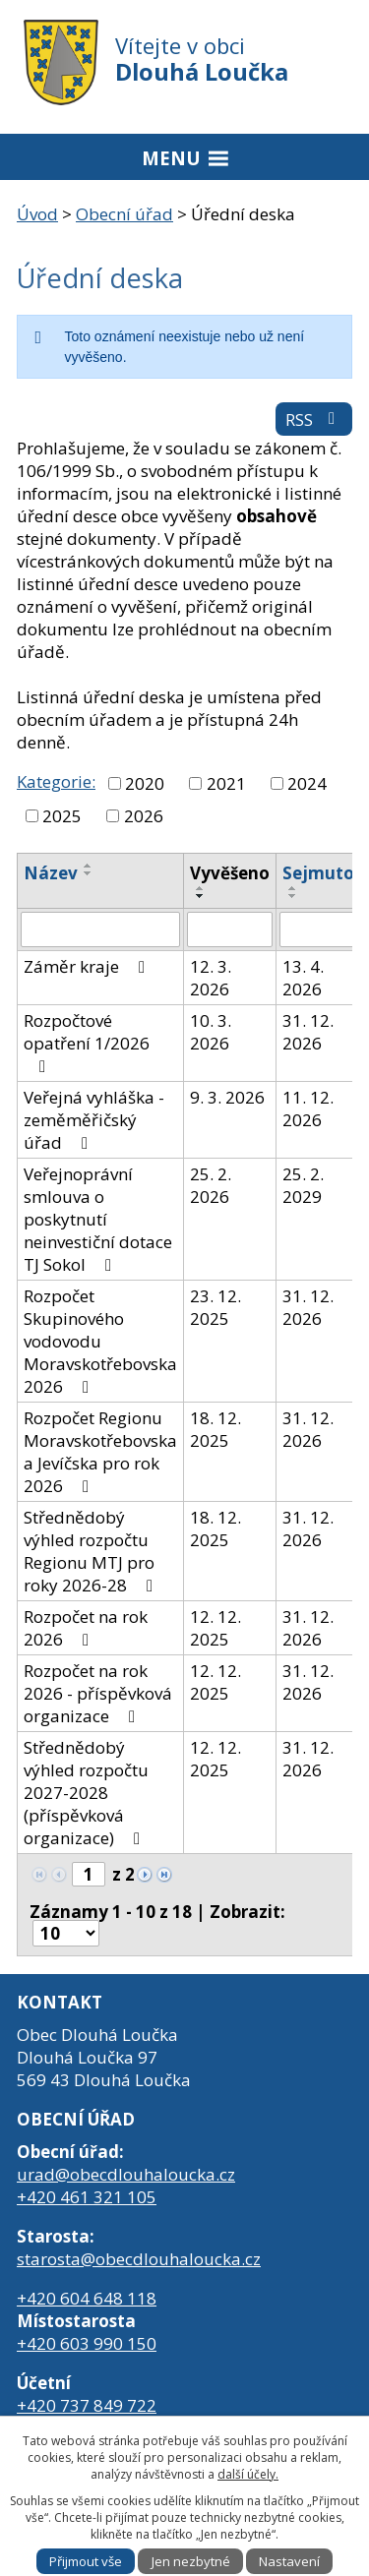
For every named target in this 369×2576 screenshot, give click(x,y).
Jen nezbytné (191, 2561)
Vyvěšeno (230, 873)
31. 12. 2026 (308, 1031)
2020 (144, 783)
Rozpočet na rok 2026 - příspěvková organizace (98, 1693)
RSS (313, 419)
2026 (143, 816)
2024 (307, 783)
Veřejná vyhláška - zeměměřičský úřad (94, 1120)
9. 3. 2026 (227, 1097)
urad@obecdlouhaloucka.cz (126, 2174)
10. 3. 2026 (210, 1031)
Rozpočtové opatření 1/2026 (87, 1042)
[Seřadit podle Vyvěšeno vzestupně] (201, 888)
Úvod (37, 214)
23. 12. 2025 (215, 1307)
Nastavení (289, 2561)
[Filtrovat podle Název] (100, 929)
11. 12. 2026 (308, 1108)
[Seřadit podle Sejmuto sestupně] (293, 896)
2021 (226, 783)
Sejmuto (318, 873)
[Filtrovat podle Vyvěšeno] (230, 929)
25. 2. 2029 (303, 1185)
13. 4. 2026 (303, 977)
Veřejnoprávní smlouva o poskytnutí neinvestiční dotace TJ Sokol (98, 1219)
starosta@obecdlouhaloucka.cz (139, 2258)
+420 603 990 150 (86, 2343)
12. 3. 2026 (210, 977)
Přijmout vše (85, 2561)
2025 (62, 816)
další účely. (247, 2474)
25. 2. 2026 (210, 1185)
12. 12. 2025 (215, 1627)
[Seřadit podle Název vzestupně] (88, 865)
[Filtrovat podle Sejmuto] (318, 929)
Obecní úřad (124, 214)
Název (51, 873)
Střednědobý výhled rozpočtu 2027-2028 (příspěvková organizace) (86, 1792)
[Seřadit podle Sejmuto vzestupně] (293, 888)
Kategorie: (56, 781)
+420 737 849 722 (86, 2405)
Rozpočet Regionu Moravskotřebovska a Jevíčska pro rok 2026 (100, 1452)
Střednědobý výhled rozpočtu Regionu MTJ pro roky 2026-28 (92, 1551)
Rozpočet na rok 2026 (86, 1627)
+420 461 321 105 (86, 2197)
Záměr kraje (88, 966)
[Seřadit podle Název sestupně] (88, 873)
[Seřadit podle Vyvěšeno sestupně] (201, 896)
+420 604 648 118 (86, 2298)
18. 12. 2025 (215, 1429)
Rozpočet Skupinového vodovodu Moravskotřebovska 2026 (100, 1341)
